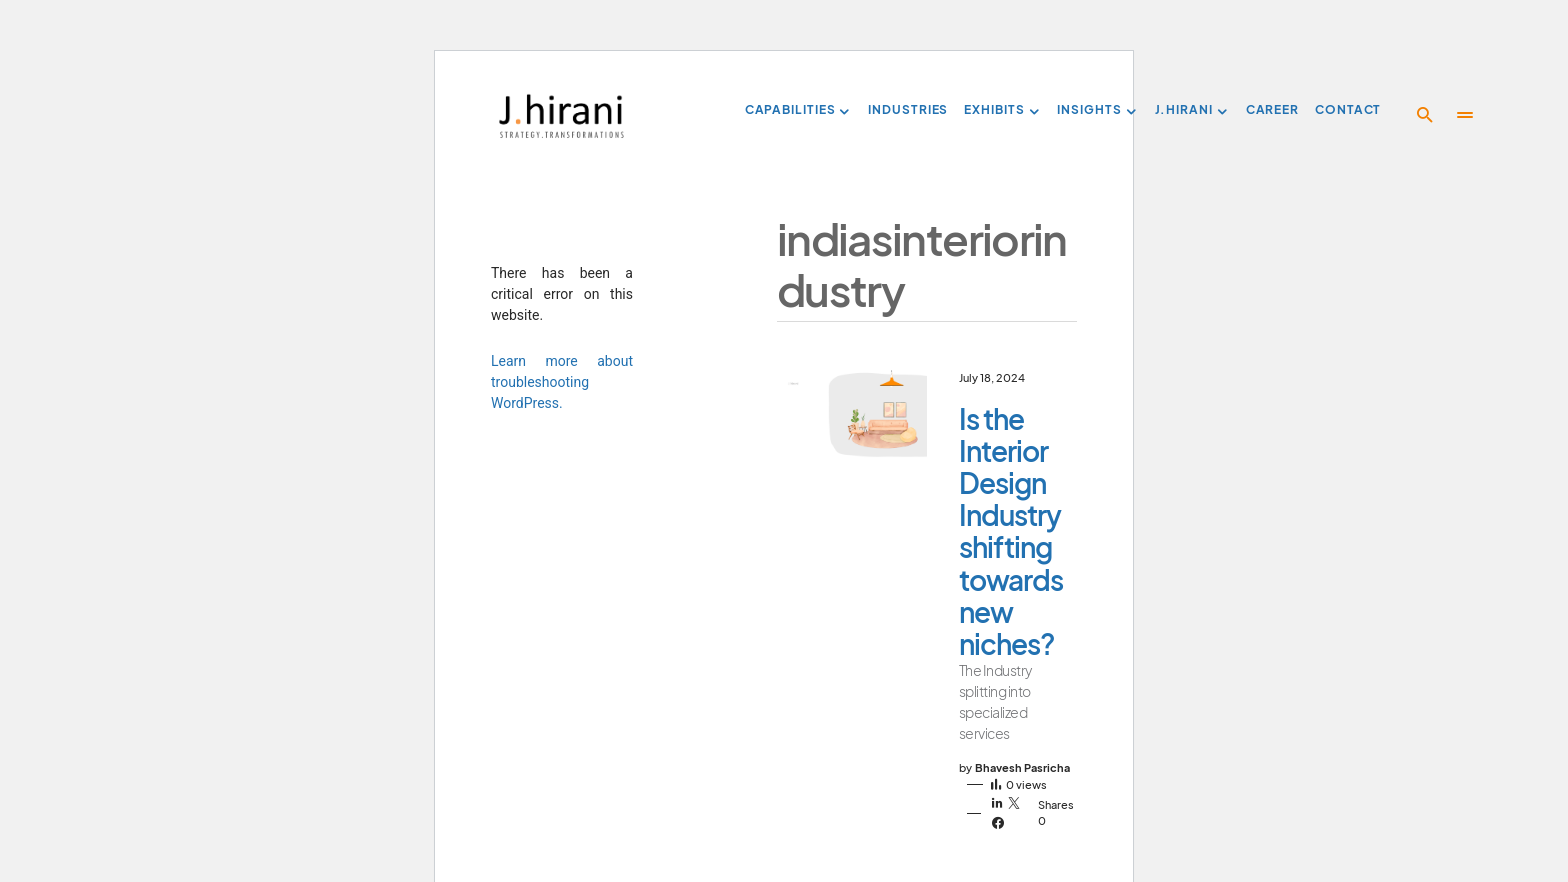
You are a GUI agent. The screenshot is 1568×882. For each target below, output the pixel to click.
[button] (1425, 115)
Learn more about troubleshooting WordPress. (562, 382)
